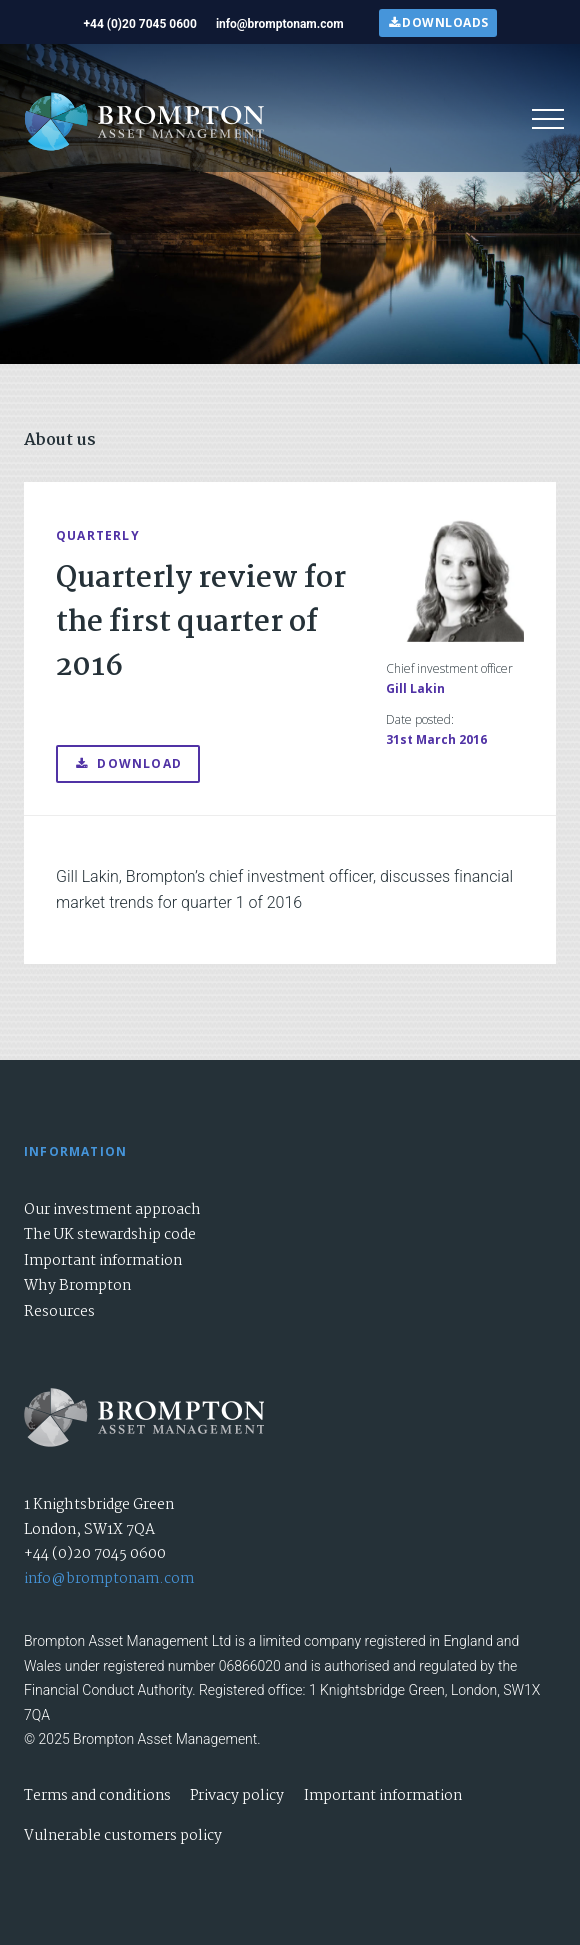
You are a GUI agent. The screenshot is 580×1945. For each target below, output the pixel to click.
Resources (59, 1312)
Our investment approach (112, 1210)
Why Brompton (77, 1286)
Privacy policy (237, 1796)
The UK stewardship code (110, 1235)
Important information (103, 1261)
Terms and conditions (97, 1796)
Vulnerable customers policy (123, 1836)
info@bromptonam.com (109, 1579)
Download (128, 763)
